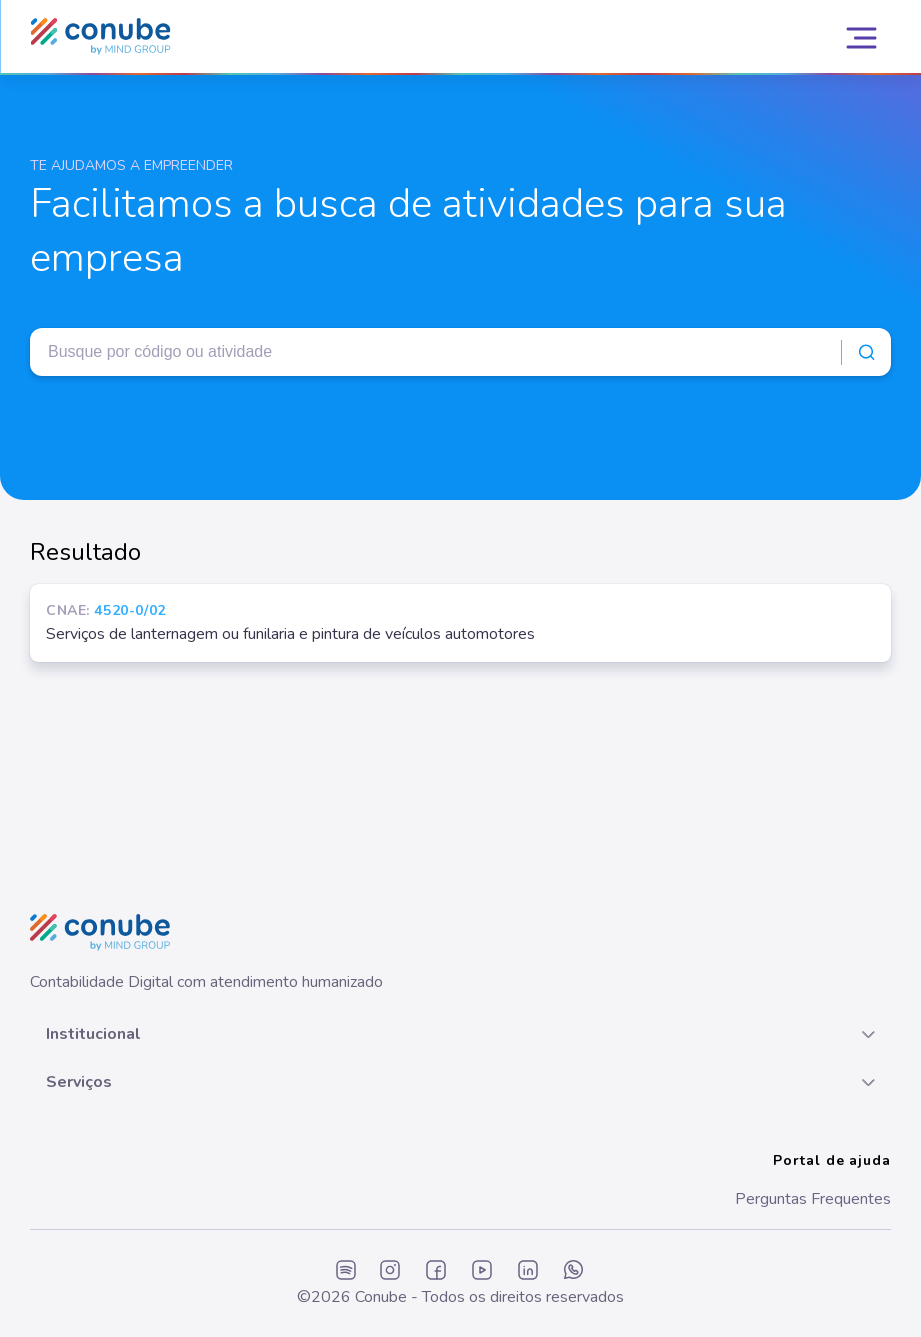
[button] (460, 1034)
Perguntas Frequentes (813, 1199)
